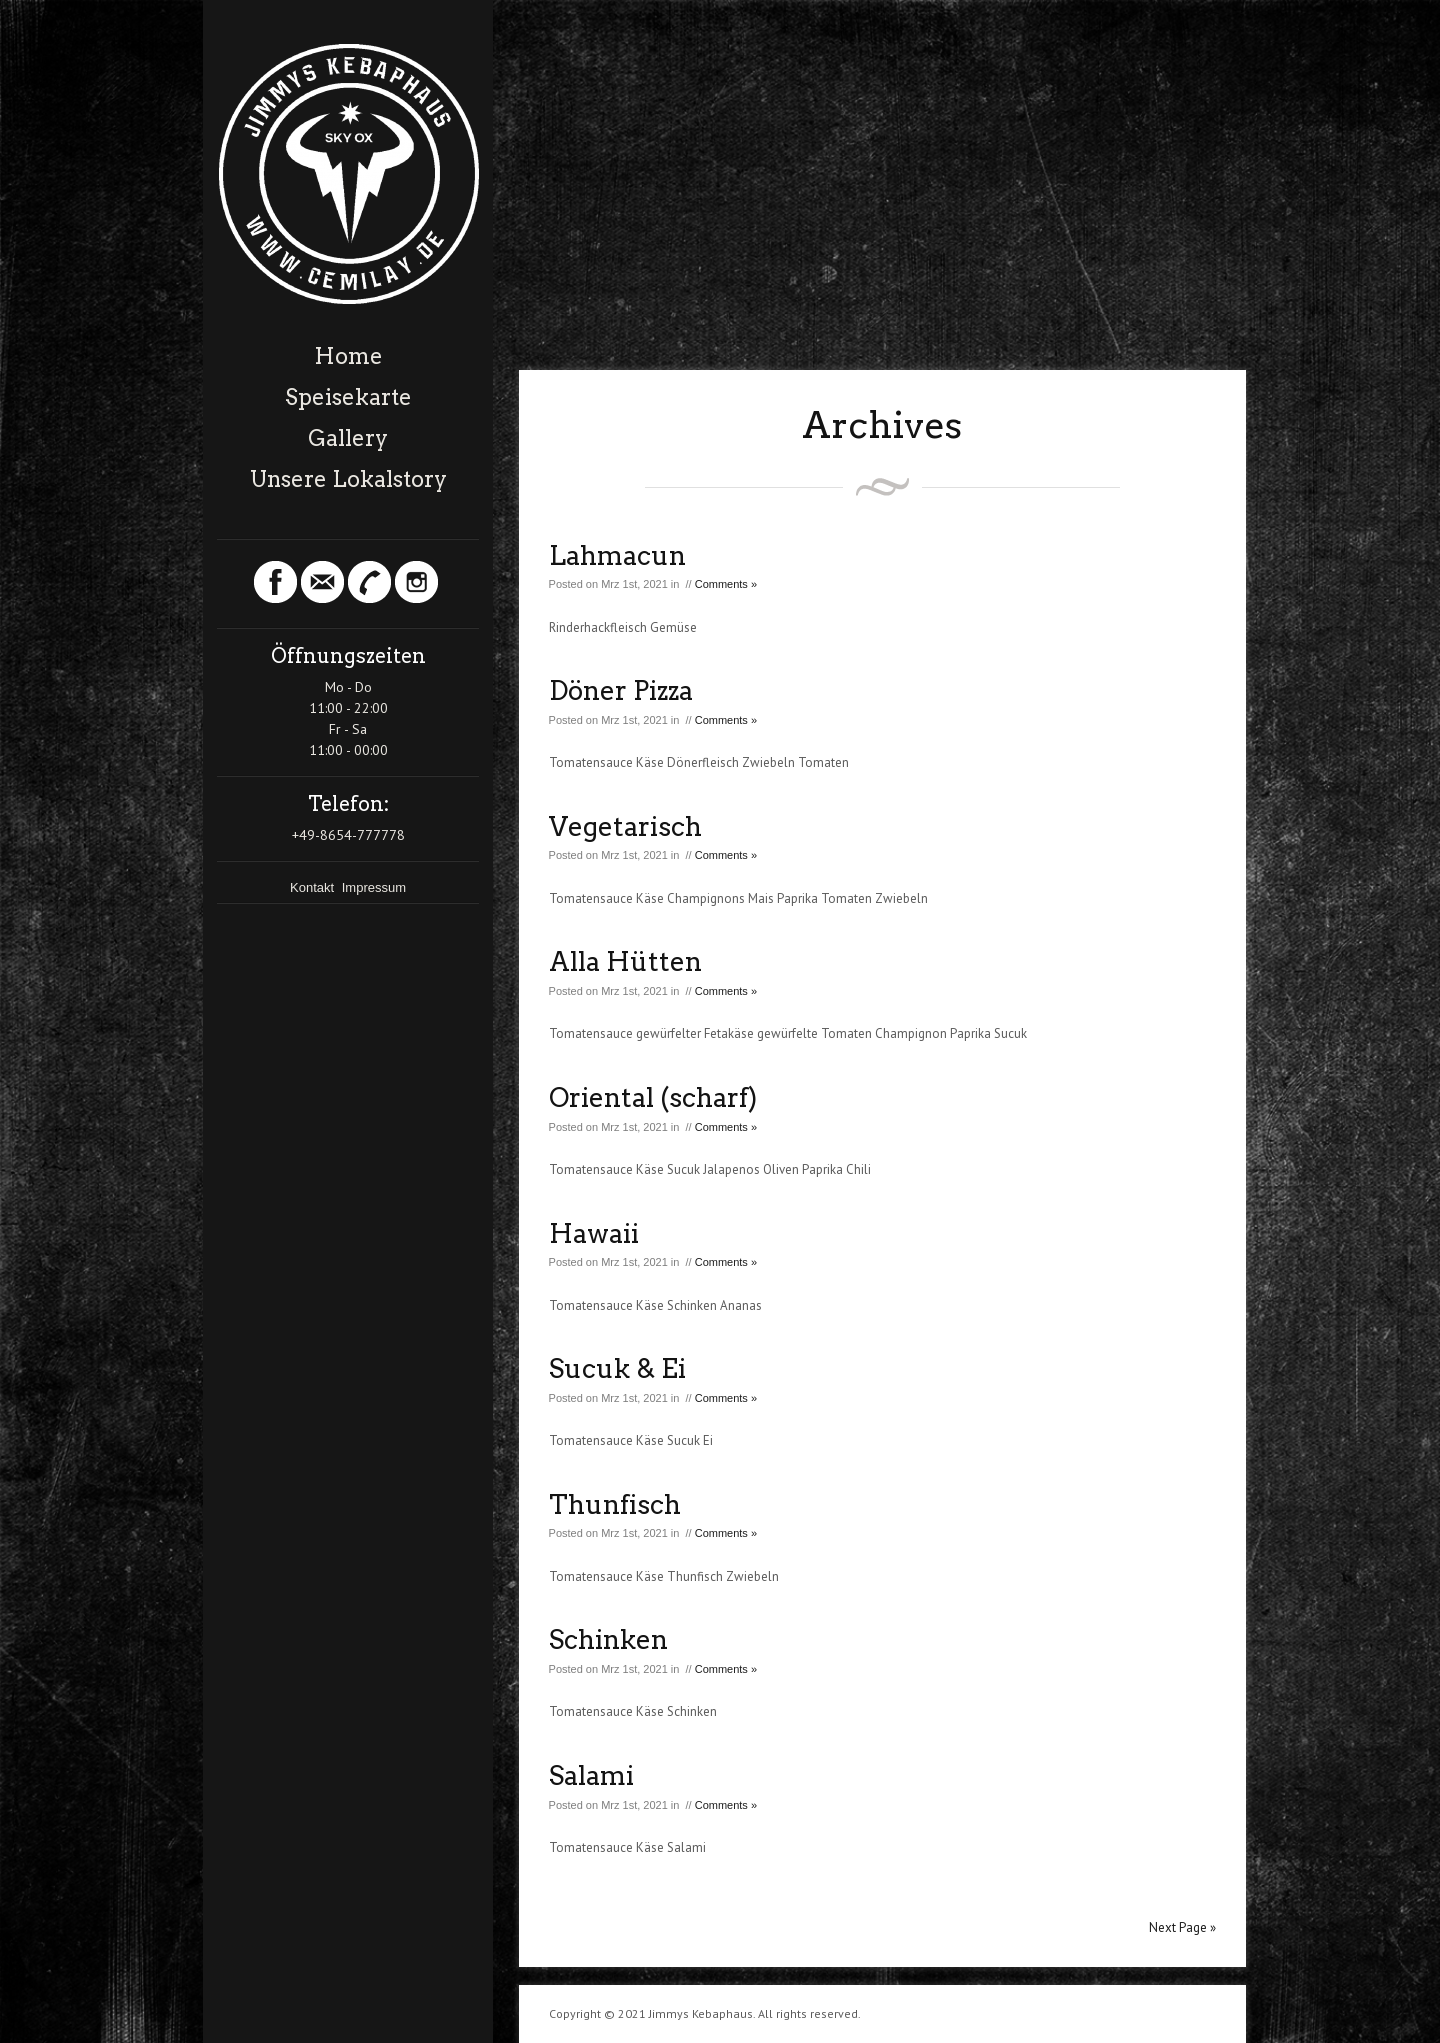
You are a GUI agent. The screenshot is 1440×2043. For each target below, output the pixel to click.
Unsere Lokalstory (348, 479)
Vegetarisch (625, 826)
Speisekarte (348, 397)
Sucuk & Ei (617, 1368)
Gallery (348, 438)
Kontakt (314, 887)
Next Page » (1182, 1927)
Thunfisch (615, 1504)
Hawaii (594, 1233)
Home (348, 356)
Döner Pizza (621, 690)
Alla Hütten (625, 961)
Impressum (374, 887)
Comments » (726, 584)
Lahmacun (617, 555)
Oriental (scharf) (653, 1097)
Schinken (608, 1639)
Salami (591, 1775)
